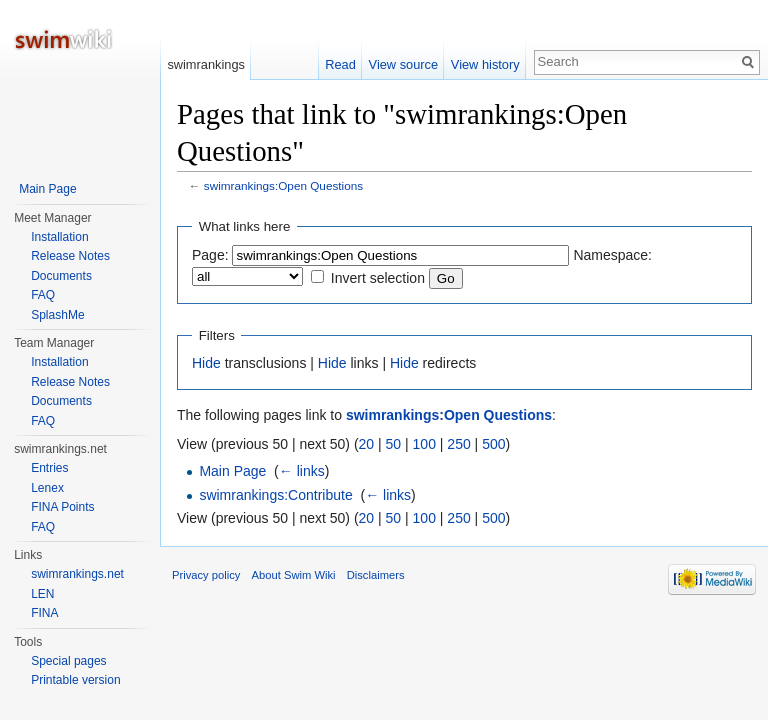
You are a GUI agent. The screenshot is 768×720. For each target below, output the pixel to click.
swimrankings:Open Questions (283, 185)
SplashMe (57, 315)
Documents (61, 276)
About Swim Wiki (294, 575)
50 (394, 444)
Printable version (75, 680)
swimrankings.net (77, 574)
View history (485, 64)
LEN (42, 594)
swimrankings (206, 64)
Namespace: (612, 255)
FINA (44, 613)
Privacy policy (206, 575)
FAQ (43, 295)
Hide (206, 363)
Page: (210, 255)
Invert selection (378, 278)
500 (493, 444)
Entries (49, 468)
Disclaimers (376, 575)
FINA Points (62, 507)
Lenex (47, 488)
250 (458, 444)
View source (403, 64)
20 (367, 444)
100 (424, 444)
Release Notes (70, 256)
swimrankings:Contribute (275, 495)
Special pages (68, 661)
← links (302, 471)
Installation (59, 237)
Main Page (232, 471)
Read (340, 64)
